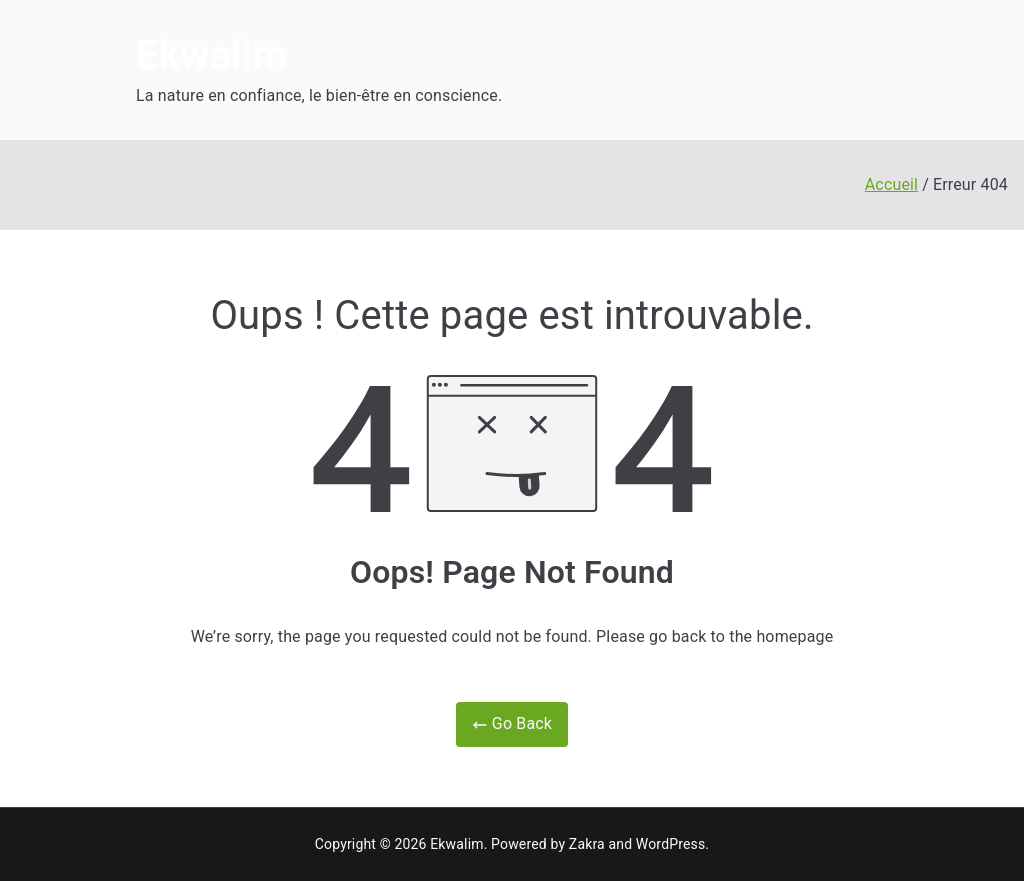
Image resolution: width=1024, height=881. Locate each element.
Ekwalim (211, 55)
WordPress (670, 844)
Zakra (587, 844)
